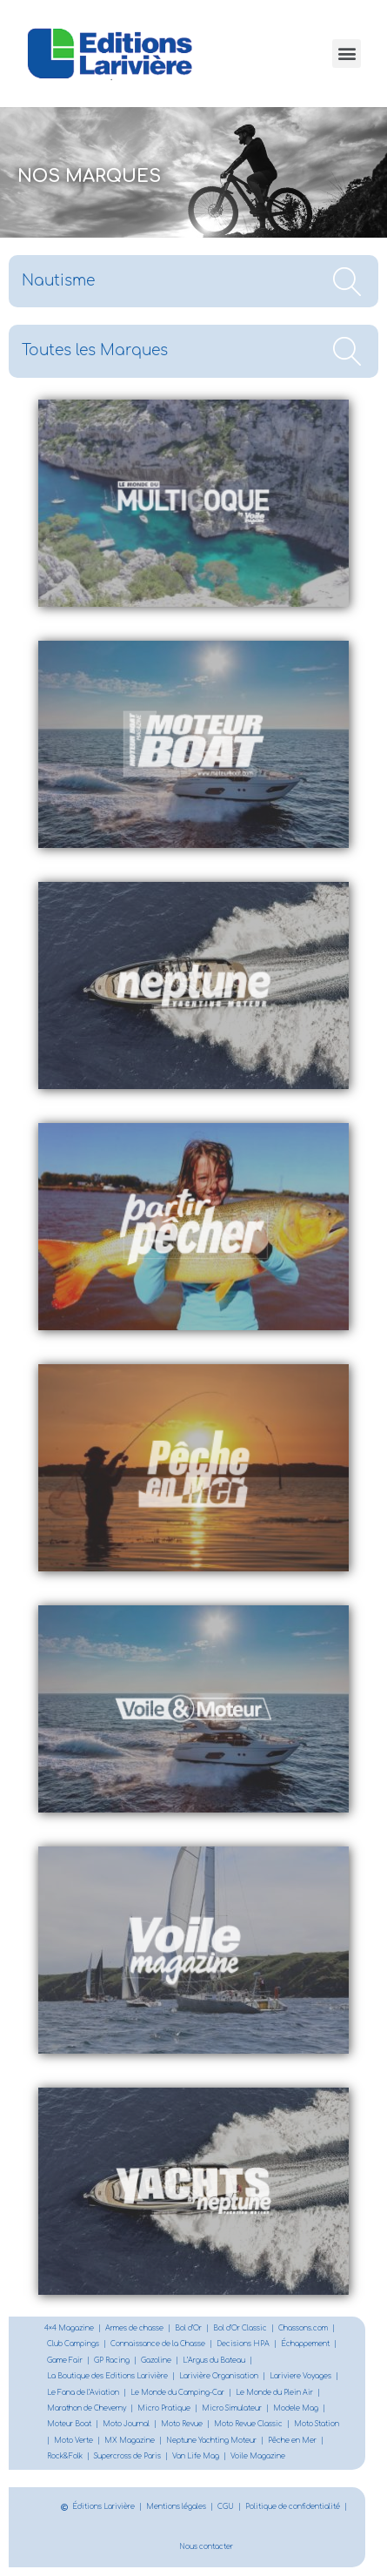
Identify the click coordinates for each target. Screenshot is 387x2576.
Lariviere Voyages (300, 2376)
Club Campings (73, 2344)
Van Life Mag (195, 2456)
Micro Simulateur (232, 2408)
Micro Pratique (163, 2408)
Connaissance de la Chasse (157, 2344)
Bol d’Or (188, 2328)
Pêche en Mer (292, 2441)
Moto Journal (126, 2424)
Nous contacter (206, 2547)
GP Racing (112, 2360)
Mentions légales (176, 2507)
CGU (225, 2507)
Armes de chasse (134, 2328)
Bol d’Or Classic (240, 2328)
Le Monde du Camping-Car (177, 2393)
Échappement (305, 2344)
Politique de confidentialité (292, 2507)
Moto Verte (73, 2441)
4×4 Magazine (69, 2328)
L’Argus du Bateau (214, 2360)
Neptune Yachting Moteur (211, 2441)
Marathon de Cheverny (86, 2408)
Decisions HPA (243, 2344)
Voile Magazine (257, 2456)
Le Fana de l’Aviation (83, 2393)
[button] (346, 53)
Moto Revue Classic (248, 2424)
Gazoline (156, 2360)
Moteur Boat (69, 2424)
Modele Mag (295, 2408)
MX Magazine (129, 2441)
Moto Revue (182, 2424)
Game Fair (65, 2360)
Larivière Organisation (218, 2376)
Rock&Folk (65, 2456)
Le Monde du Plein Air (274, 2393)
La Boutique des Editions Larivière (107, 2376)
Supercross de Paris (127, 2456)
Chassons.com (303, 2328)
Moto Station (316, 2424)
